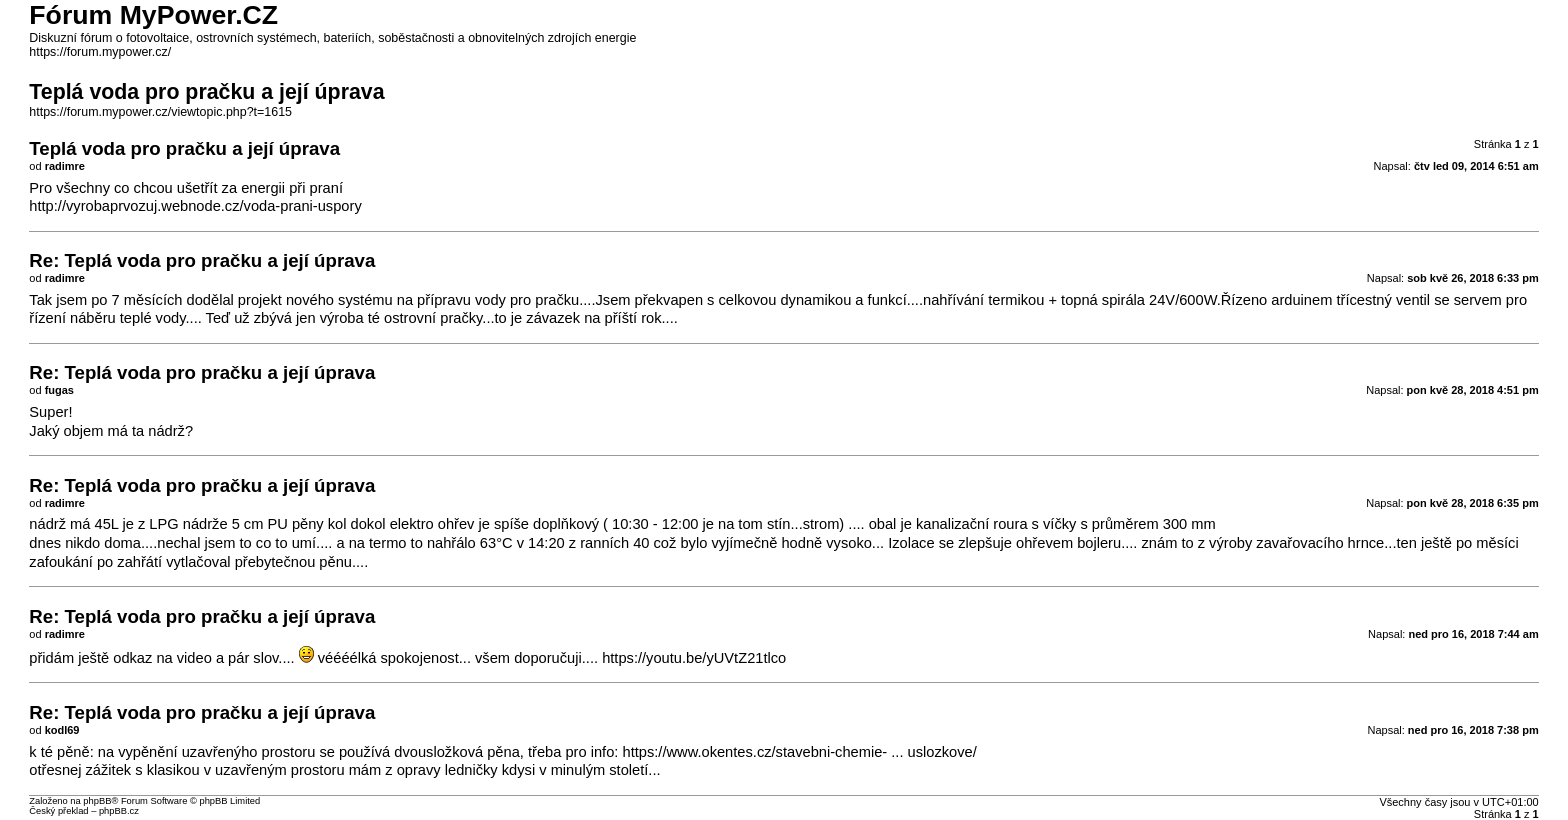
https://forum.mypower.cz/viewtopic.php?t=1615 (160, 112)
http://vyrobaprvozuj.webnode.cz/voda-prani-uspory (195, 206)
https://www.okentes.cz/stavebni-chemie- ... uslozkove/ (799, 752)
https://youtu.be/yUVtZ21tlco (694, 658)
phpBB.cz (119, 811)
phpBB (97, 801)
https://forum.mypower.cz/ (100, 52)
